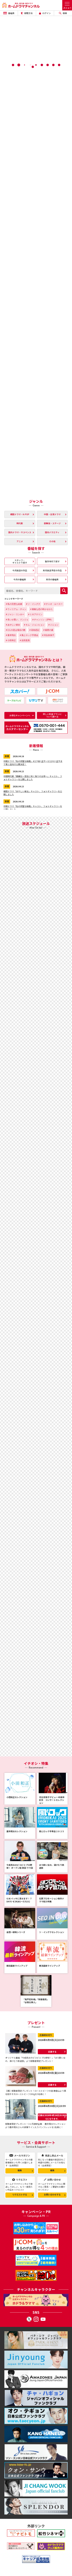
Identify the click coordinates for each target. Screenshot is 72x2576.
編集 (20, 2170)
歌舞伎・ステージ (52, 523)
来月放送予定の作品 (52, 570)
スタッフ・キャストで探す (19, 561)
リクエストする (19, 2194)
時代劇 (20, 523)
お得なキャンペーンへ (19, 715)
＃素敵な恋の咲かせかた (41, 609)
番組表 (8, 13)
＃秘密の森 (48, 630)
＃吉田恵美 (24, 640)
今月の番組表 (19, 579)
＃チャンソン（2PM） (42, 619)
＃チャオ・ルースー (53, 604)
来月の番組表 (52, 579)
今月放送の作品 (19, 570)
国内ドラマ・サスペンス (19, 532)
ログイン (45, 13)
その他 (52, 541)
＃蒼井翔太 (10, 635)
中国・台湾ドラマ (52, 514)
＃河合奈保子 (48, 635)
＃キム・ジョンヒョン (34, 625)
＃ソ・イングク (33, 604)
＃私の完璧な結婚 (13, 604)
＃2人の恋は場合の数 (15, 630)
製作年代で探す (52, 561)
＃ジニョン (53, 625)
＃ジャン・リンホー (14, 614)
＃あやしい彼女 (12, 625)
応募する (52, 2051)
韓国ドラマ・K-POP (19, 514)
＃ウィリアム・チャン (15, 609)
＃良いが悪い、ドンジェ (16, 619)
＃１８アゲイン (35, 614)
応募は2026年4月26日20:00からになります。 (52, 2117)
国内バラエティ (52, 532)
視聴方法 (27, 13)
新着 (7, 756)
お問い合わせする (52, 2194)
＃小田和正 (10, 640)
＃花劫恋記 (34, 630)
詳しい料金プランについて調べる (52, 715)
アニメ (20, 541)
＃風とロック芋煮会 (28, 635)
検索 (63, 13)
